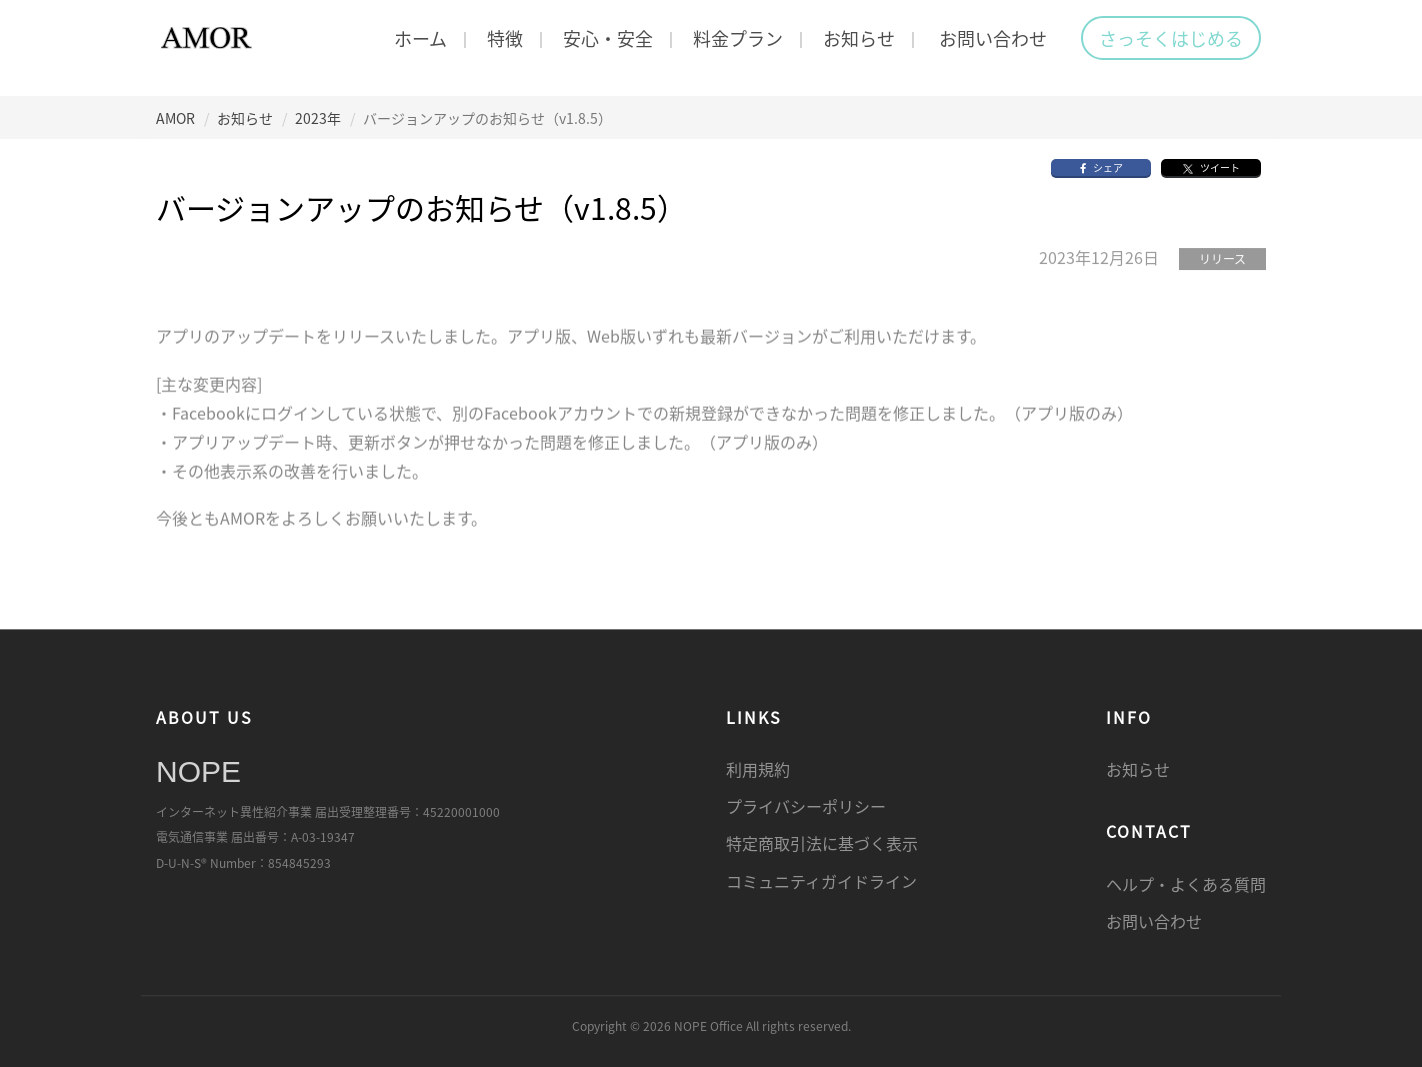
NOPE (198, 771)
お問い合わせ (993, 38)
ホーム (420, 38)
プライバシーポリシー (806, 807)
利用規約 (758, 769)
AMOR (175, 118)
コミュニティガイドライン (821, 881)
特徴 (505, 38)
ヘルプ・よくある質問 (1186, 884)
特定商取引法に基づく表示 (822, 844)
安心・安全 (608, 38)
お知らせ (859, 38)
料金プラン (738, 38)
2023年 (318, 118)
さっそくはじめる (1171, 38)
